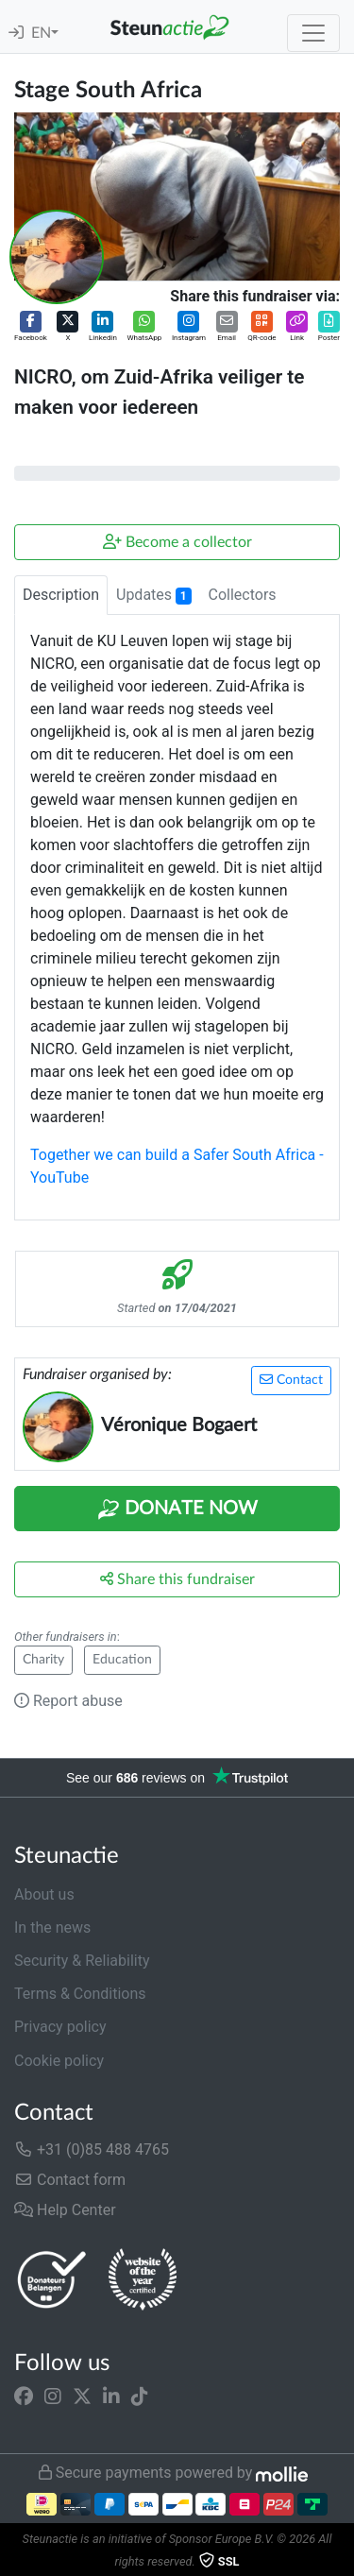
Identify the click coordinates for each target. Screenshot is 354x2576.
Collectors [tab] (243, 595)
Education (122, 1659)
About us (44, 1894)
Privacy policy (60, 2027)
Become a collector (177, 542)
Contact (291, 1380)
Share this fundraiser (177, 1579)
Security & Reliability (81, 1961)
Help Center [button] (65, 2210)
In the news (52, 1927)
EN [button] (41, 33)
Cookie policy (59, 2061)
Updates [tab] (154, 595)
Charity (43, 1659)
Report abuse (68, 1701)
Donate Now (177, 1509)
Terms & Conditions (80, 1994)
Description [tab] (61, 595)
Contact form (70, 2180)
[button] (30, 327)
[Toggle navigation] (313, 33)
